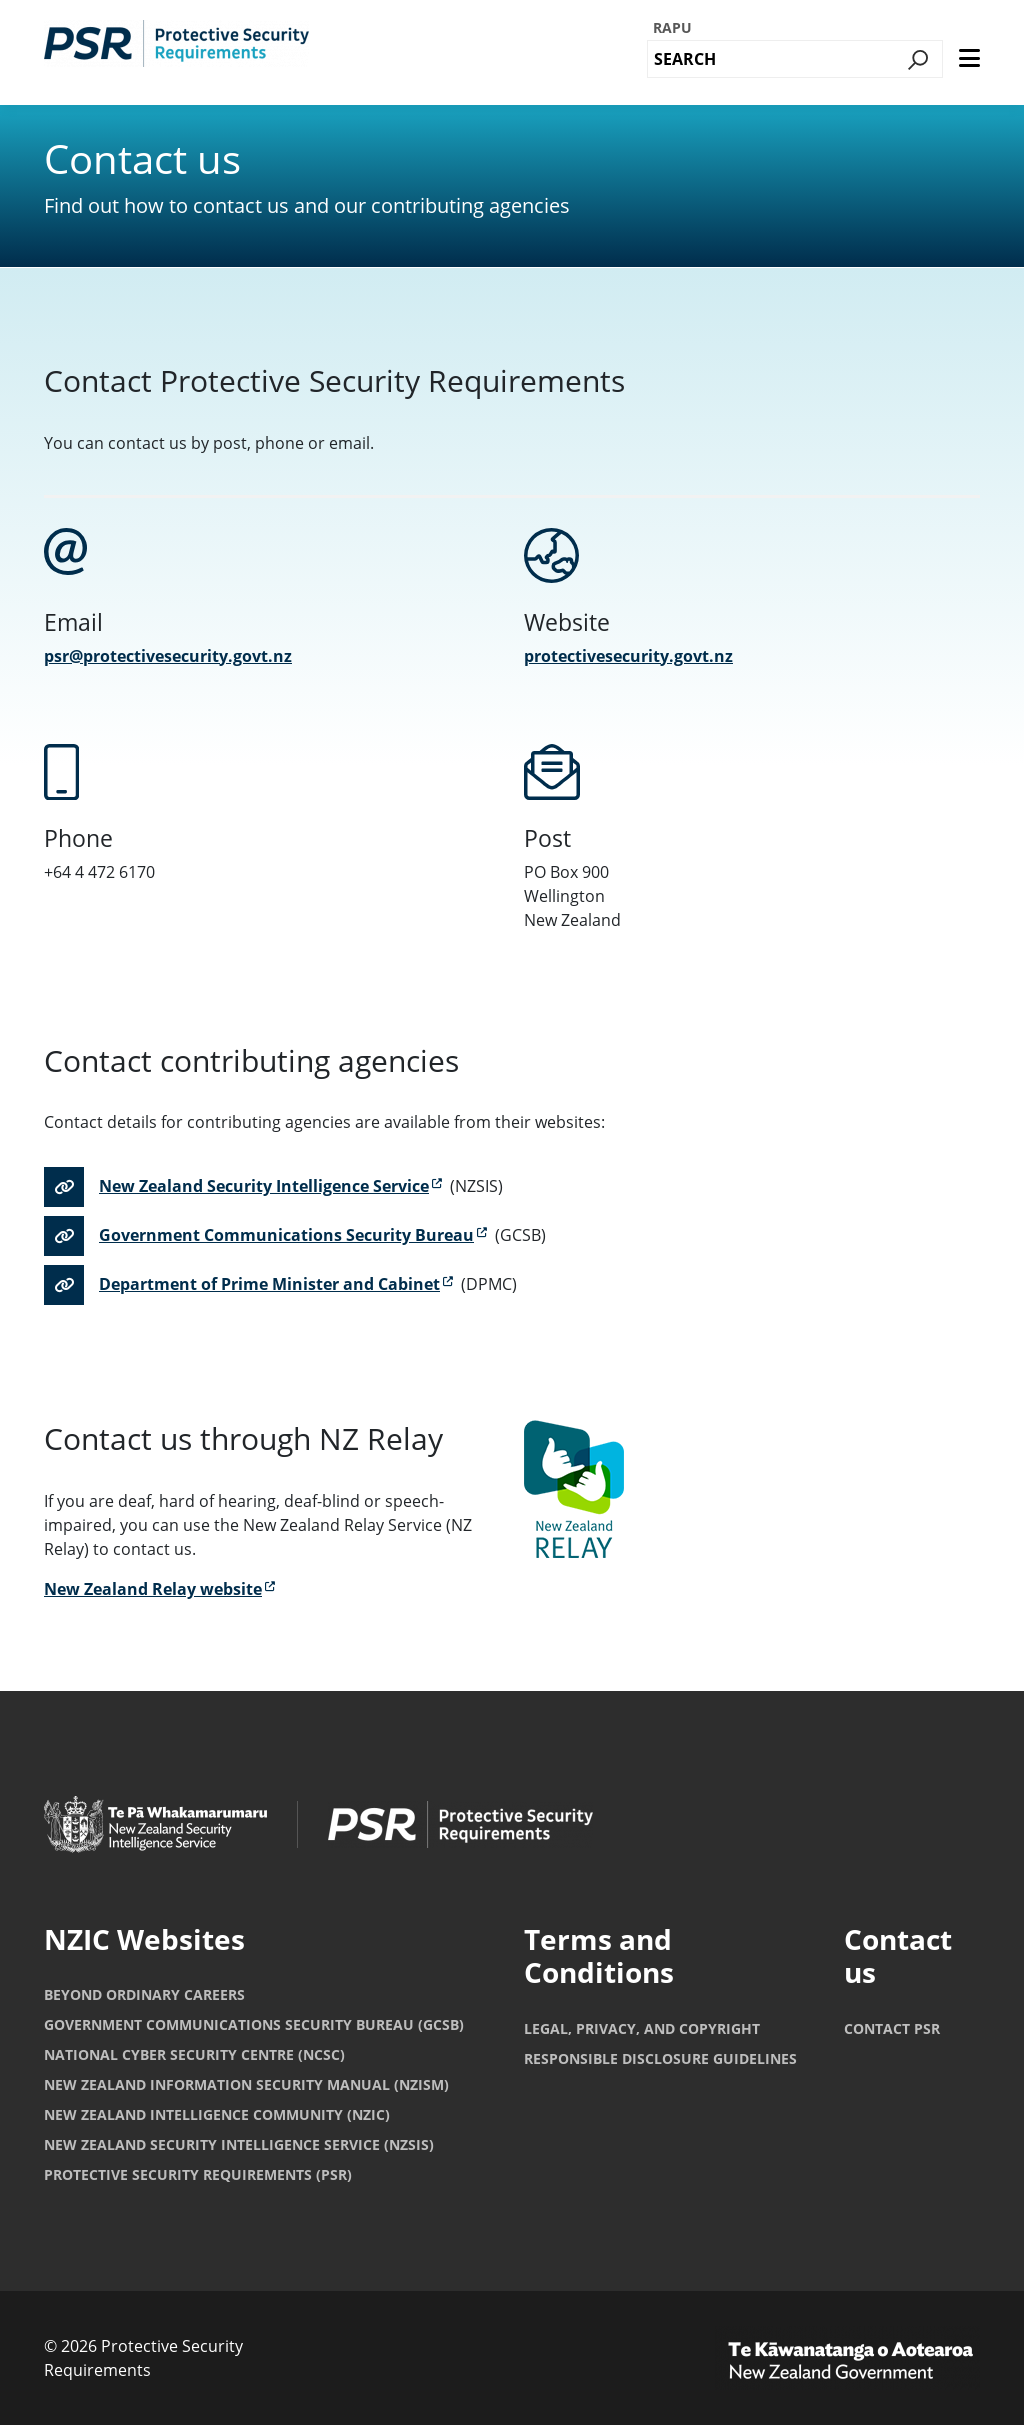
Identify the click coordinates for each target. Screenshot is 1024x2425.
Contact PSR (892, 2028)
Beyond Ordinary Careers (144, 1994)
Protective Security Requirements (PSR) (198, 2174)
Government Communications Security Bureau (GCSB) (254, 2024)
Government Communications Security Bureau (286, 1235)
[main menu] (969, 59)
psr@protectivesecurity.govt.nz (168, 656)
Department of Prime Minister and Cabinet (269, 1284)
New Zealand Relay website (153, 1589)
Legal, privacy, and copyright (642, 2028)
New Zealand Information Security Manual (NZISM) (246, 2084)
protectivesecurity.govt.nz (628, 656)
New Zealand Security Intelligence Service (264, 1186)
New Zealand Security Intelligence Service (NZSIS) (239, 2144)
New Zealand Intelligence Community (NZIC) (217, 2114)
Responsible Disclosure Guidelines (660, 2058)
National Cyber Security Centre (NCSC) (194, 2054)
